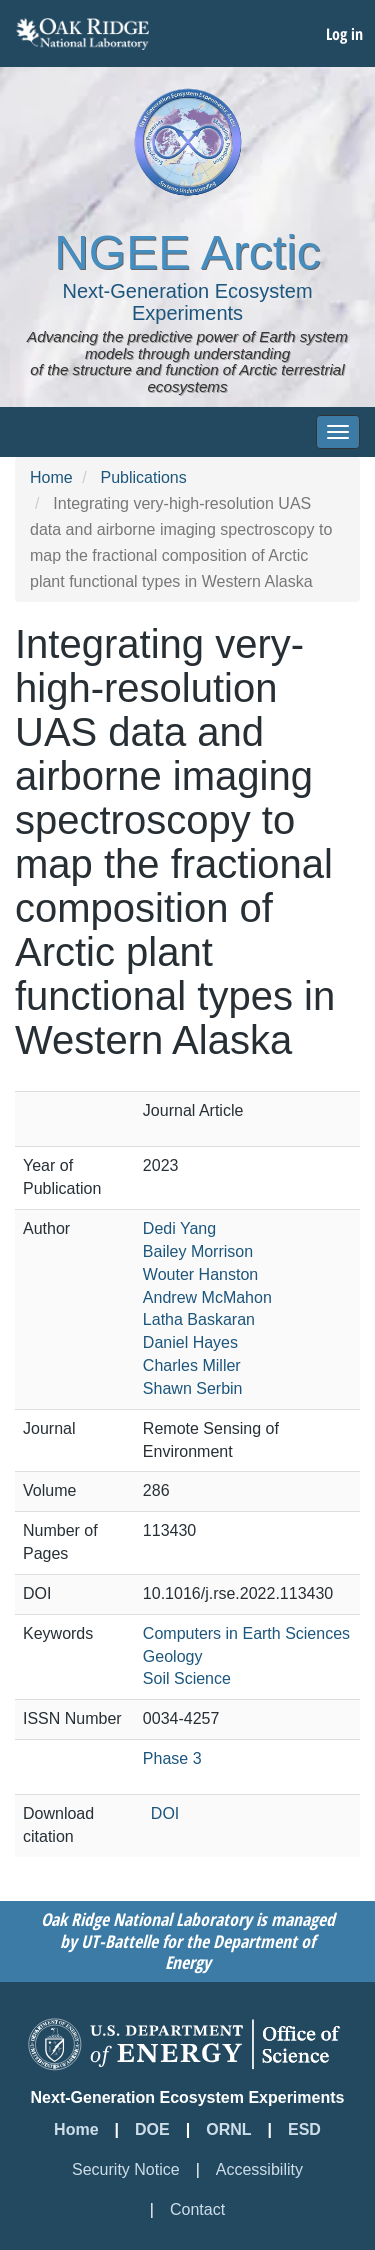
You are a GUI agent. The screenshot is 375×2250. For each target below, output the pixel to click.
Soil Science (187, 1678)
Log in (344, 34)
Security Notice (126, 2169)
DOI (165, 1813)
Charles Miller (192, 1365)
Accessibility (259, 2169)
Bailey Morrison (198, 1251)
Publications (143, 477)
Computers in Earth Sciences (246, 1633)
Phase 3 (172, 1758)
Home (51, 477)
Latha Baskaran (199, 1319)
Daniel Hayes (190, 1342)
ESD (304, 2129)
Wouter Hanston (200, 1274)
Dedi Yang (179, 1228)
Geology (173, 1656)
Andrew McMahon (207, 1297)
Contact (197, 2209)
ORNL (228, 2129)
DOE (152, 2129)
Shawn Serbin (193, 1388)
